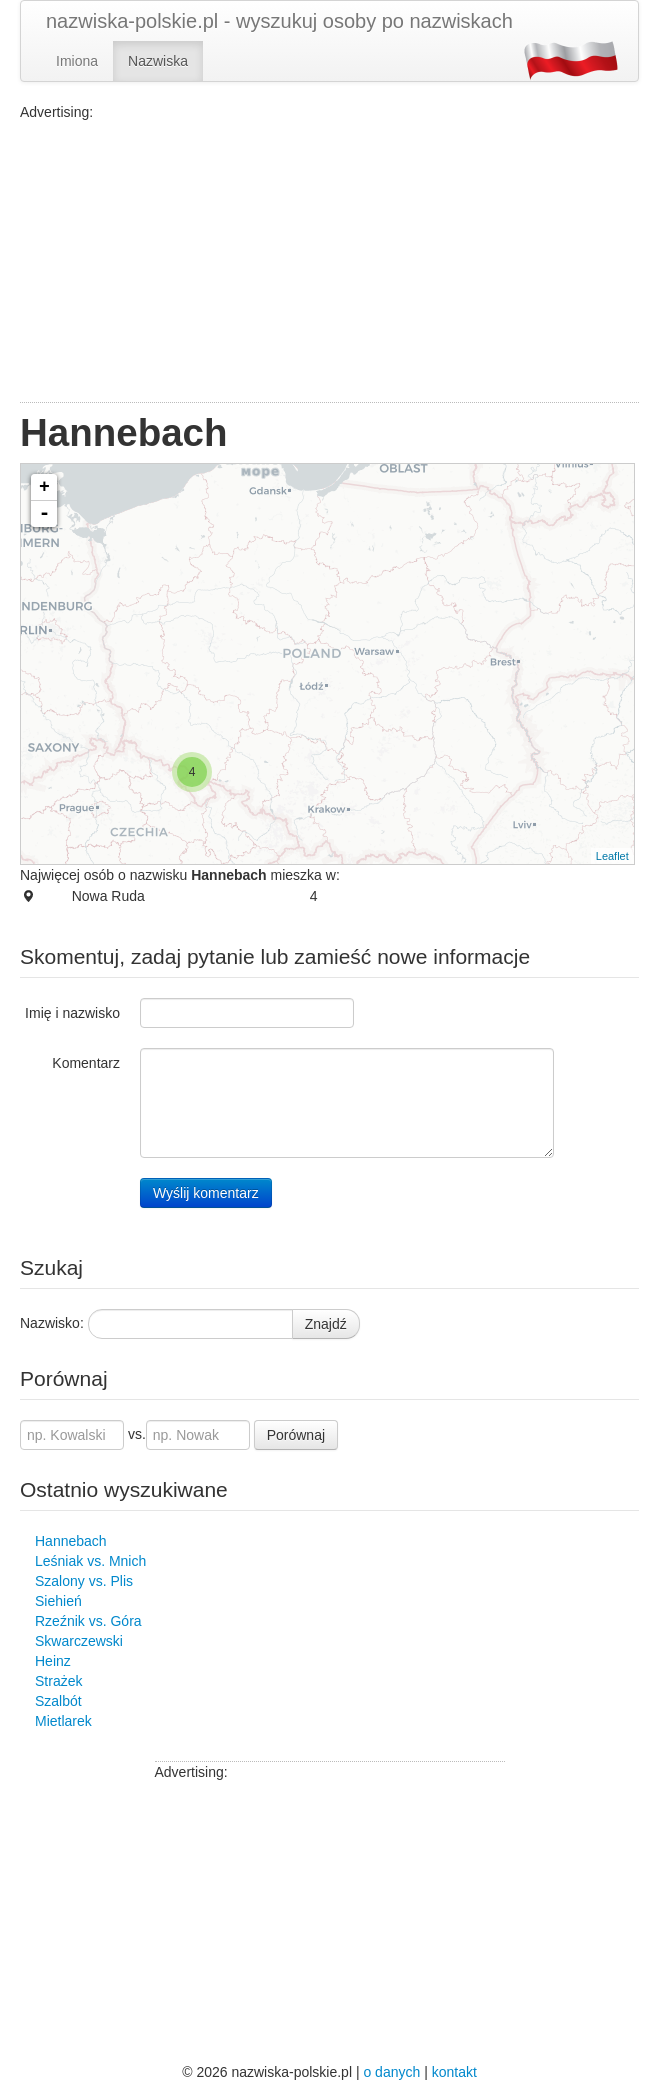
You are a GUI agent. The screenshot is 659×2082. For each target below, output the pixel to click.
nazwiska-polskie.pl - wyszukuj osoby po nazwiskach (279, 21)
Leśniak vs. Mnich (90, 1561)
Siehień (58, 1601)
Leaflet (612, 856)
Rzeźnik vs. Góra (88, 1621)
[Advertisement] (329, 262)
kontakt (454, 2072)
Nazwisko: (52, 1323)
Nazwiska (158, 61)
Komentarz (86, 1063)
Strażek (58, 1681)
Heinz (53, 1661)
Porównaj (296, 1435)
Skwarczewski (79, 1641)
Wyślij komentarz (206, 1193)
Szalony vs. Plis (84, 1581)
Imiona (77, 61)
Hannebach (71, 1541)
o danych (391, 2072)
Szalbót (58, 1701)
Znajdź (326, 1324)
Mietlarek (63, 1721)
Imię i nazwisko (72, 1013)
